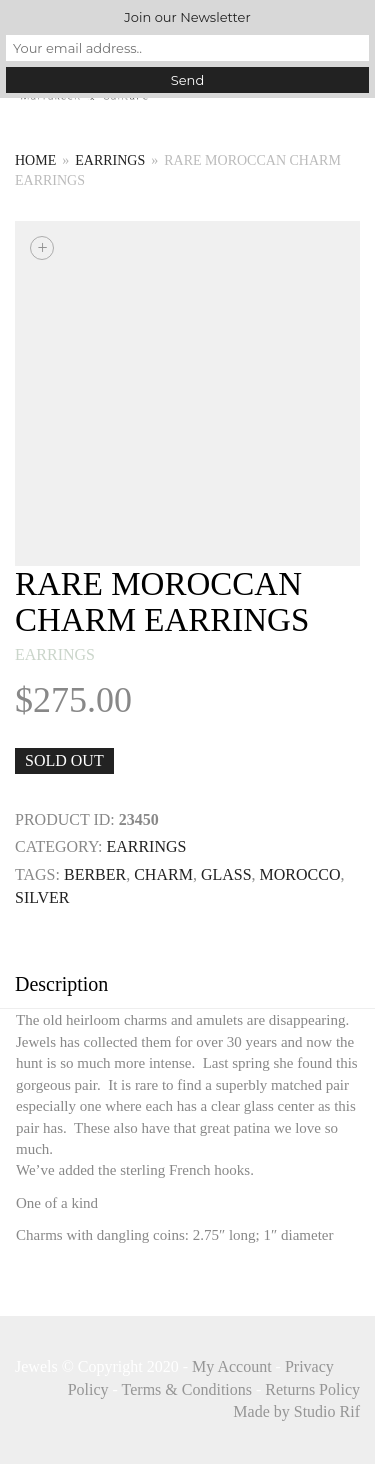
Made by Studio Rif (296, 1411)
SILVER (42, 897)
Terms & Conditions (187, 1389)
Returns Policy (312, 1389)
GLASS (226, 874)
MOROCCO (300, 874)
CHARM (163, 874)
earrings (110, 160)
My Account (232, 1366)
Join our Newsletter (187, 17)
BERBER (95, 874)
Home (35, 160)
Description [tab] (61, 984)
